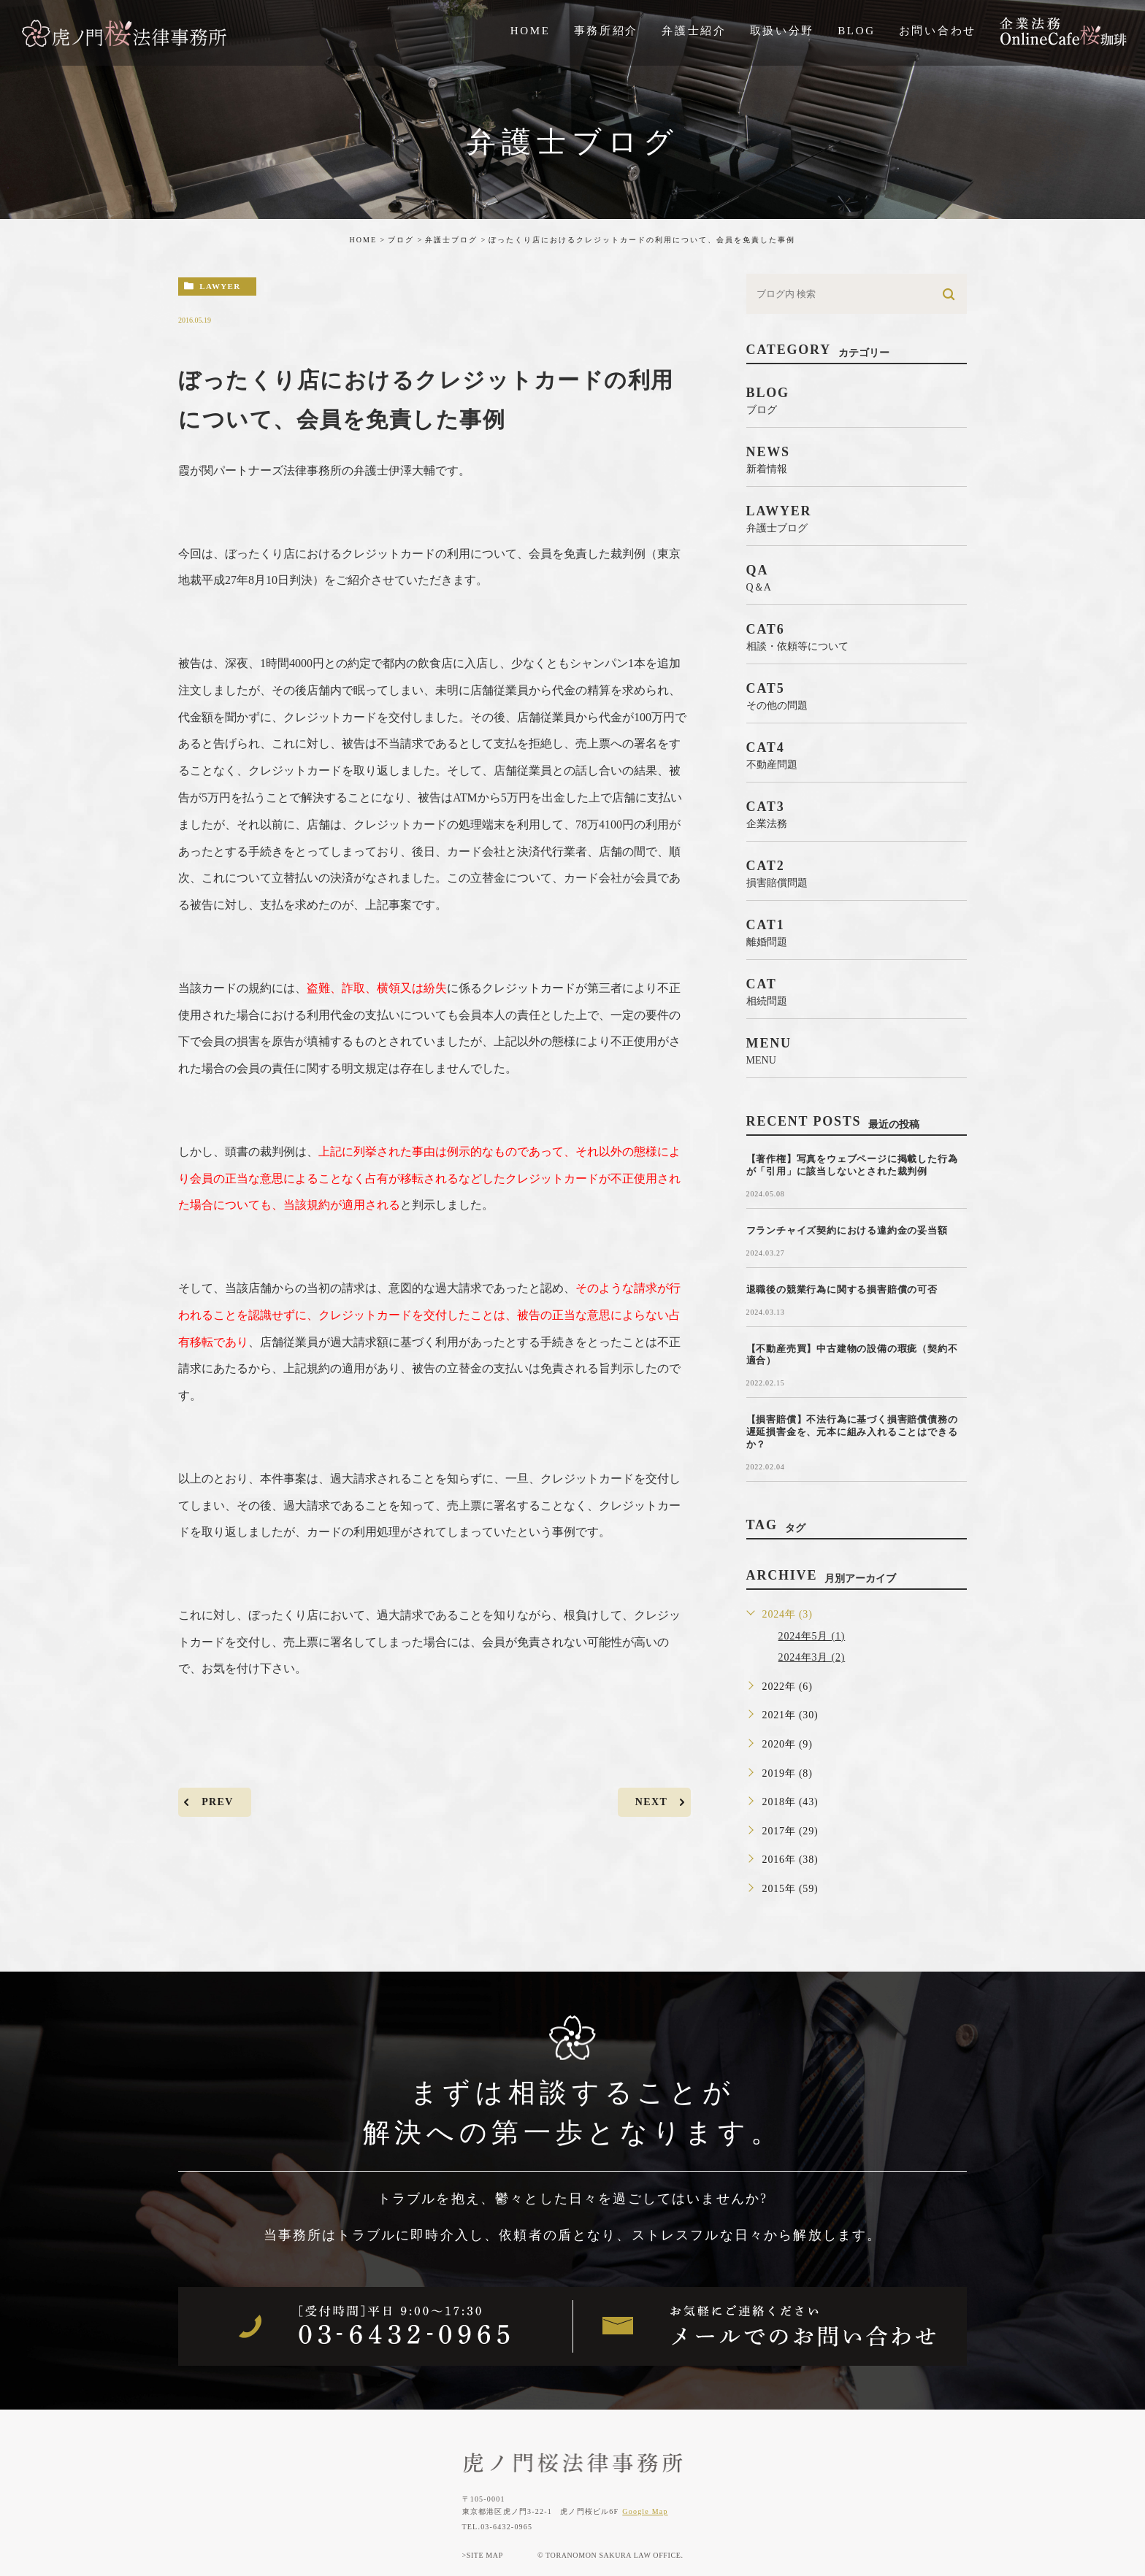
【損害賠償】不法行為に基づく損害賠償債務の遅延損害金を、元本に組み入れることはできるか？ (852, 1432)
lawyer (219, 286)
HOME (363, 240)
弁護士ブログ (451, 240)
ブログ (401, 240)
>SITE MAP (482, 2555)
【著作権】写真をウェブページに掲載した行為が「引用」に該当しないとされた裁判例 (852, 1165)
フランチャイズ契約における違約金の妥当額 (847, 1230)
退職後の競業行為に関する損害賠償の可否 (842, 1289)
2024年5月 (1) (812, 1636)
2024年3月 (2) (812, 1657)
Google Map (644, 2511)
